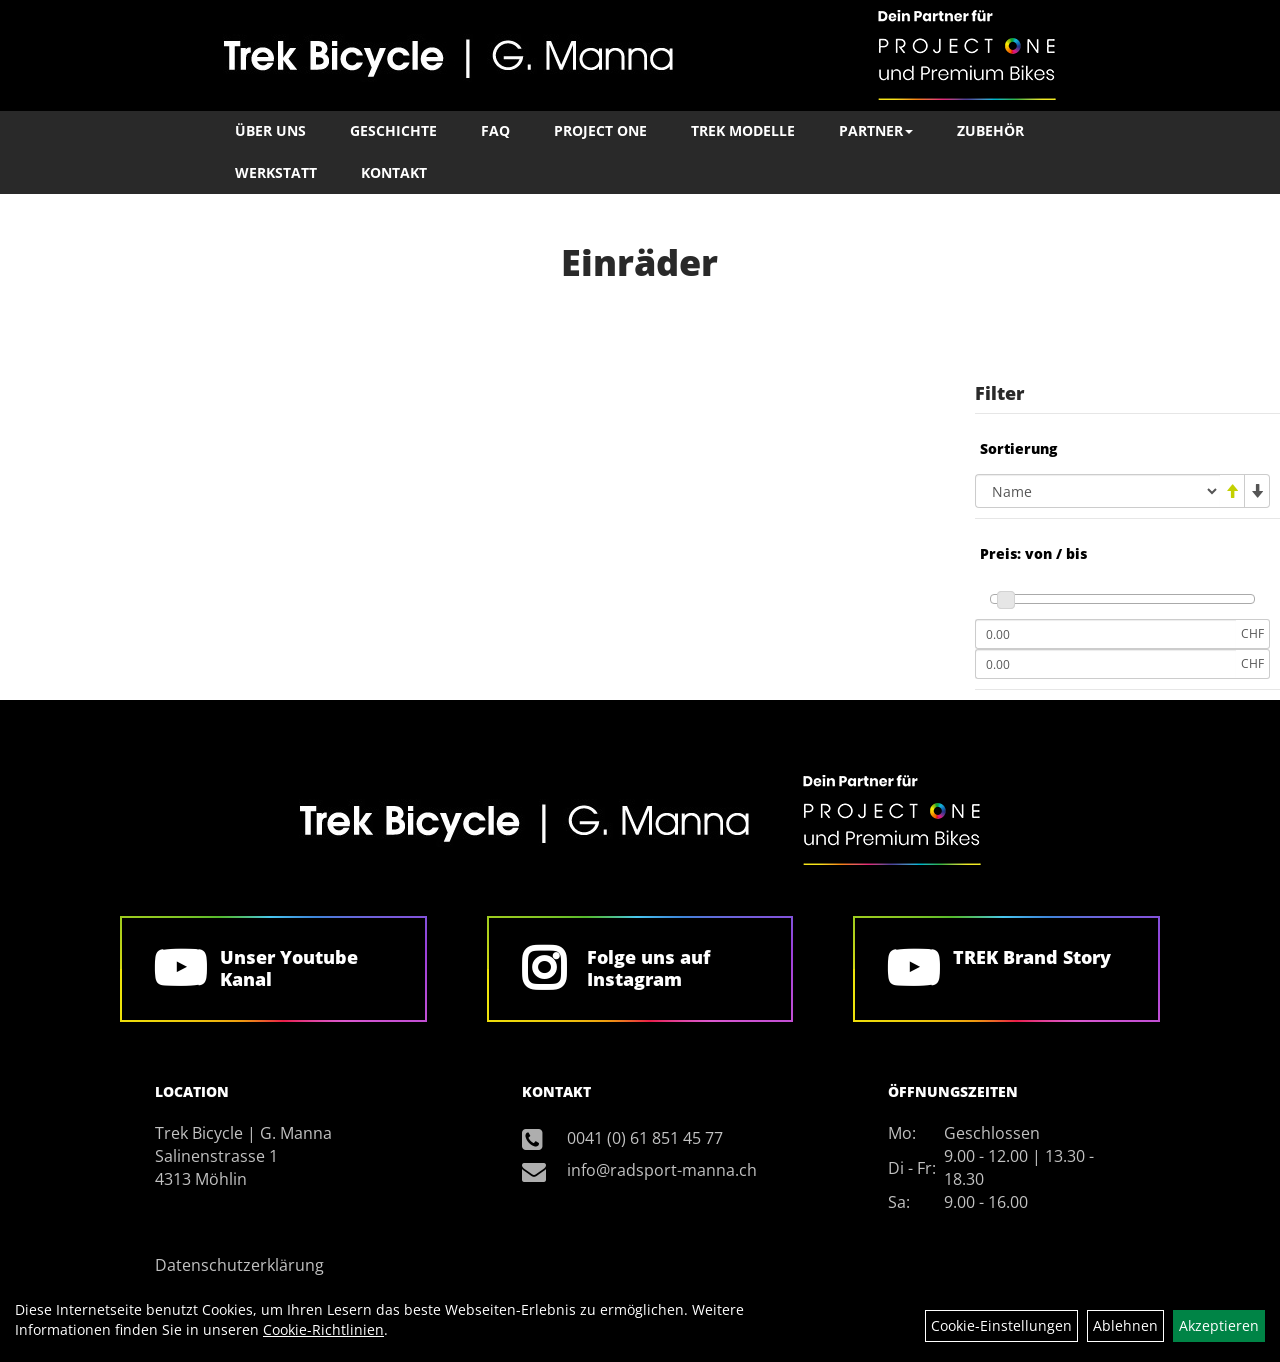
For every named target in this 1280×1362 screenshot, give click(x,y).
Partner (876, 130)
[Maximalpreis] (1105, 664)
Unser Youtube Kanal (289, 968)
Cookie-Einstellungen (1001, 1325)
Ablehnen (1125, 1325)
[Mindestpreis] (1105, 634)
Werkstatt (276, 172)
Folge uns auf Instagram (648, 968)
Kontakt (394, 172)
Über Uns (270, 130)
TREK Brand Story (1032, 957)
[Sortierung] (1097, 491)
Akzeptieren (1219, 1325)
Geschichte (393, 130)
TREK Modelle (743, 130)
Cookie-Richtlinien (323, 1329)
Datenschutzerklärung (239, 1265)
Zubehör (990, 130)
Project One (600, 130)
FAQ (495, 130)
